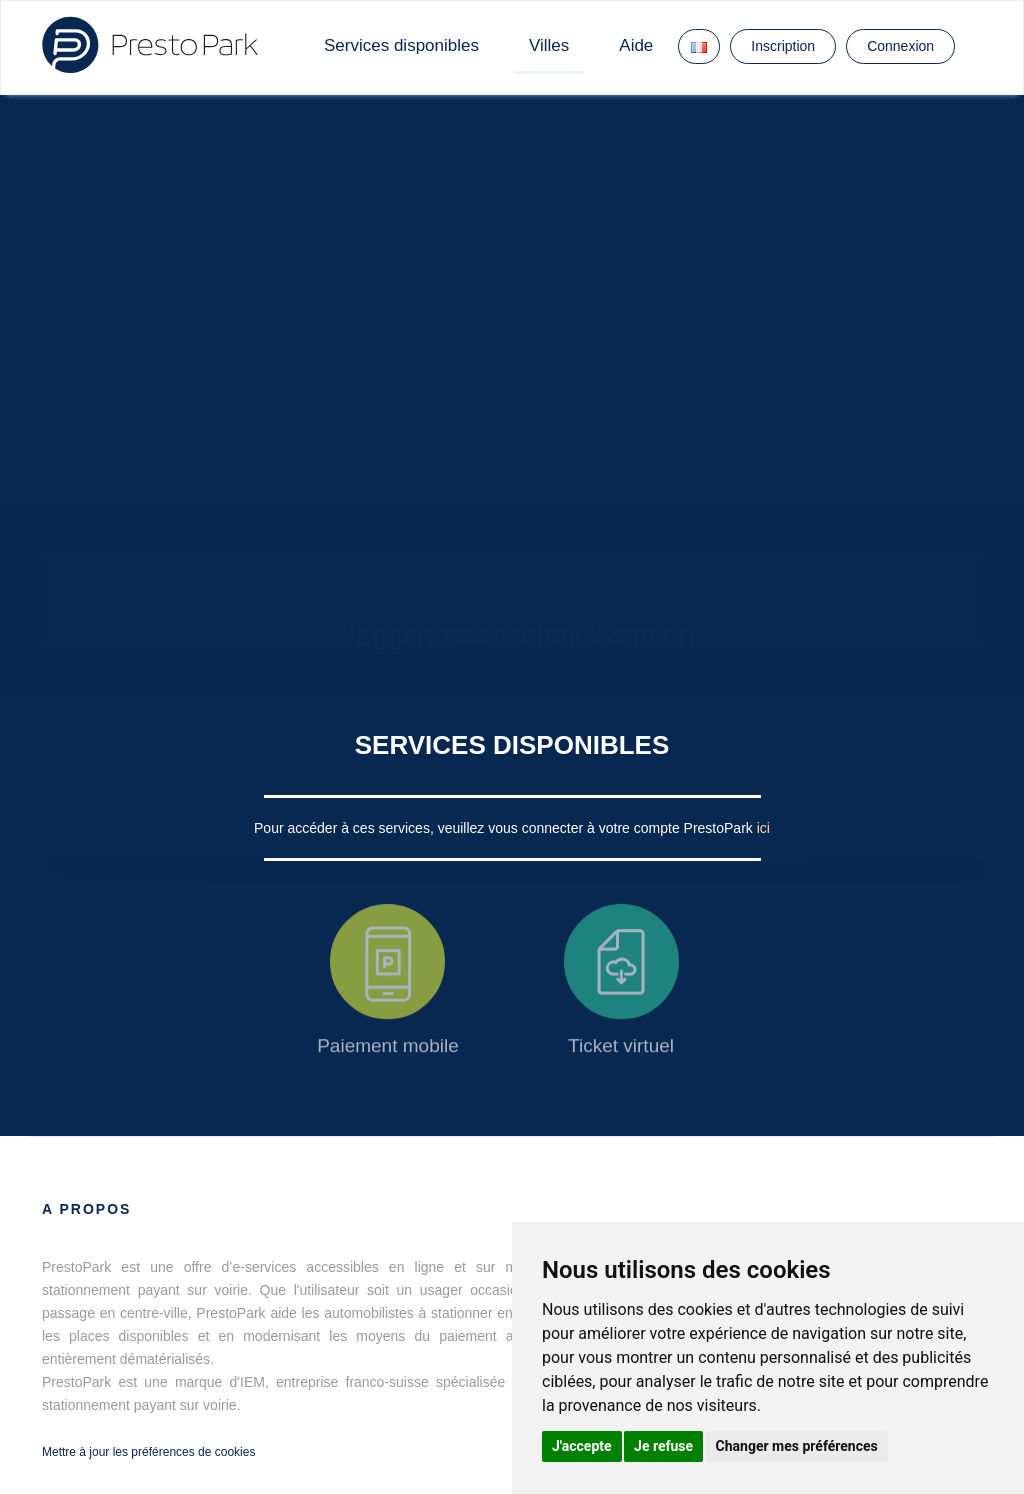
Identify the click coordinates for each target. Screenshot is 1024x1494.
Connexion (900, 46)
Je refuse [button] (663, 1446)
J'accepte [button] (582, 1446)
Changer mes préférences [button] (797, 1446)
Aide (636, 45)
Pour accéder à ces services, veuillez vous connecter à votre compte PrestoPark (505, 828)
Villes (549, 45)
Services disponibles (401, 45)
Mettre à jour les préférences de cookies (148, 1452)
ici (763, 828)
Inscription (783, 46)
